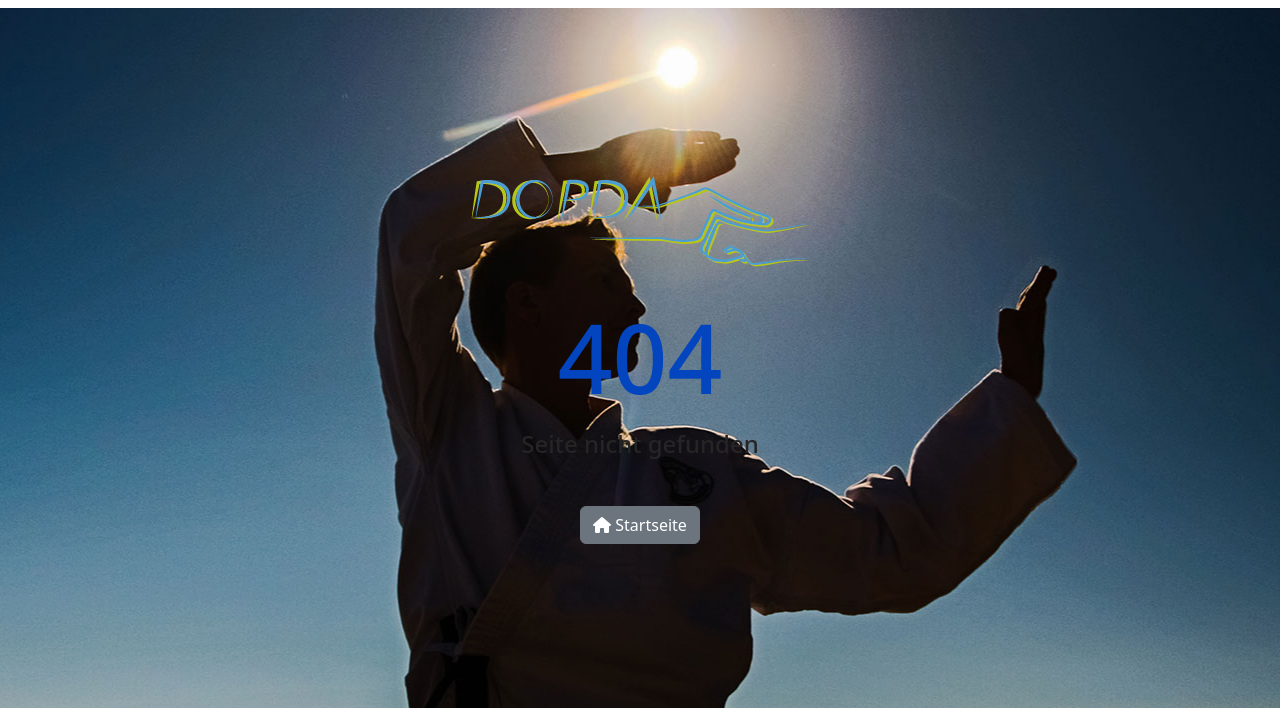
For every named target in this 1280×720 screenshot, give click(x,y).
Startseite (640, 525)
